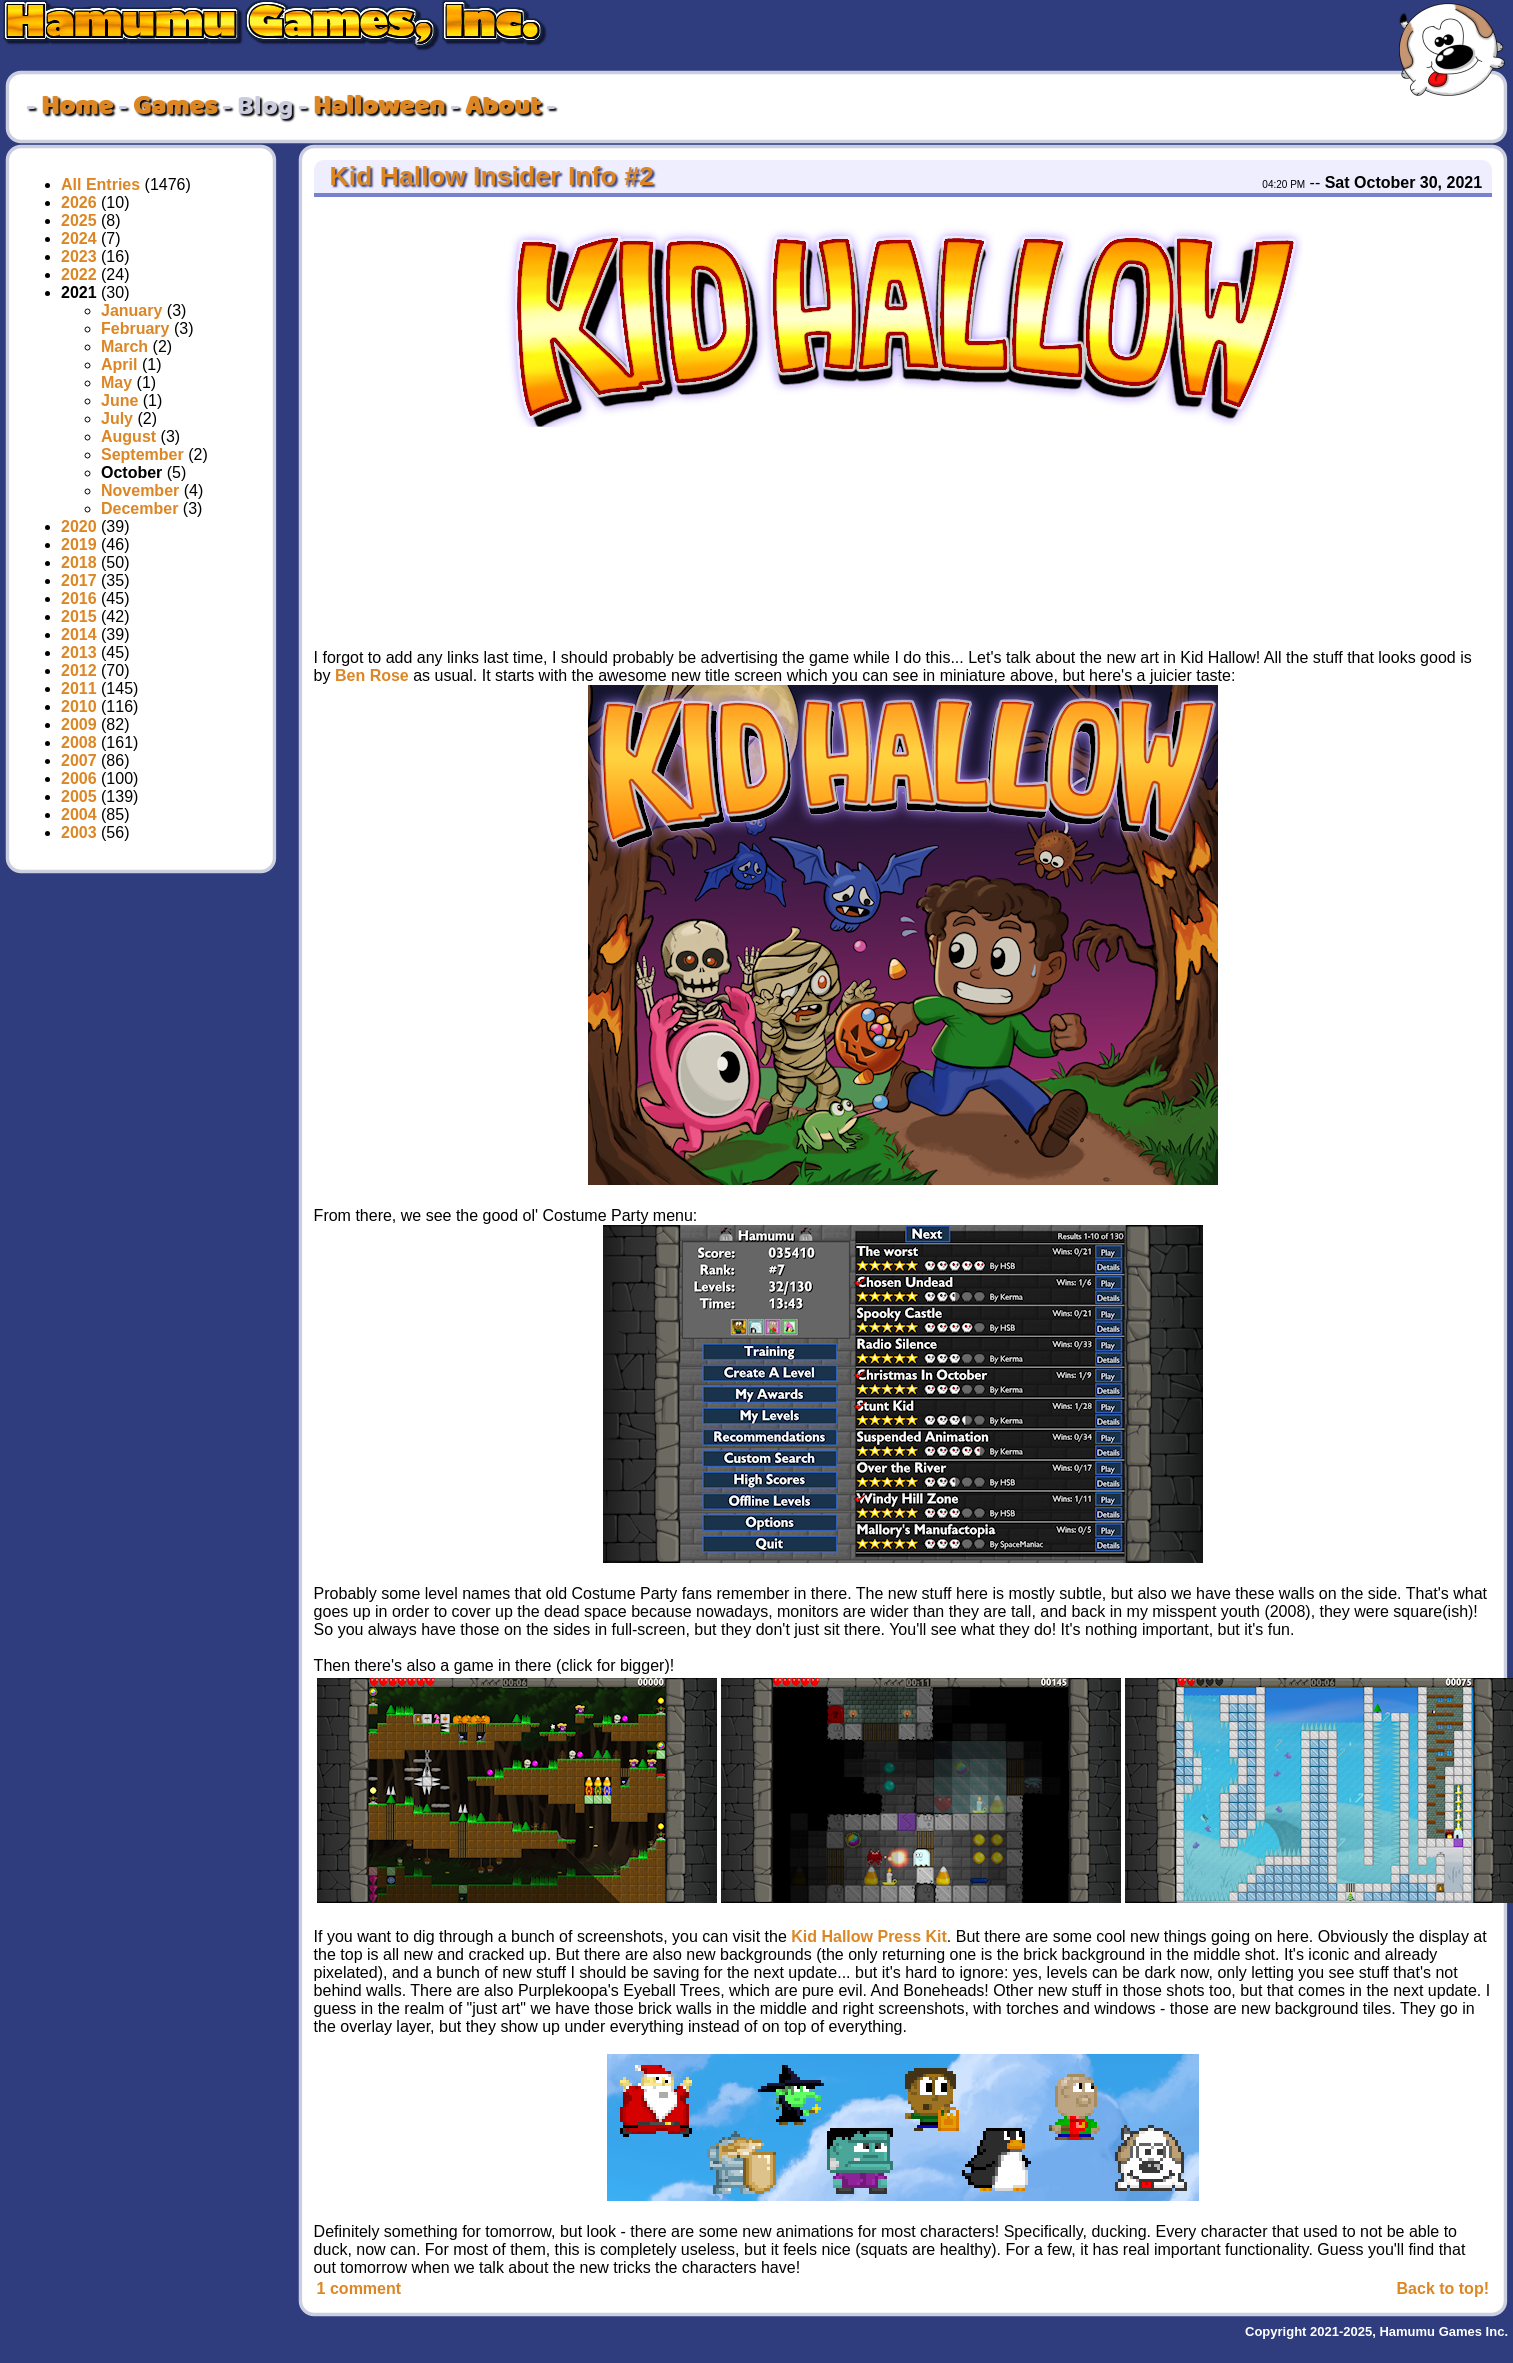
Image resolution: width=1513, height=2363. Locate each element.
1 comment (359, 2288)
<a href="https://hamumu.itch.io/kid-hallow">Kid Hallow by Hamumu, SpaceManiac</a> (1185, 529)
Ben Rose (372, 675)
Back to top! (1443, 2288)
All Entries (100, 184)
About (503, 107)
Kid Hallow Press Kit (869, 1936)
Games (175, 107)
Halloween (379, 107)
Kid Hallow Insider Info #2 (488, 176)
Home (77, 107)
